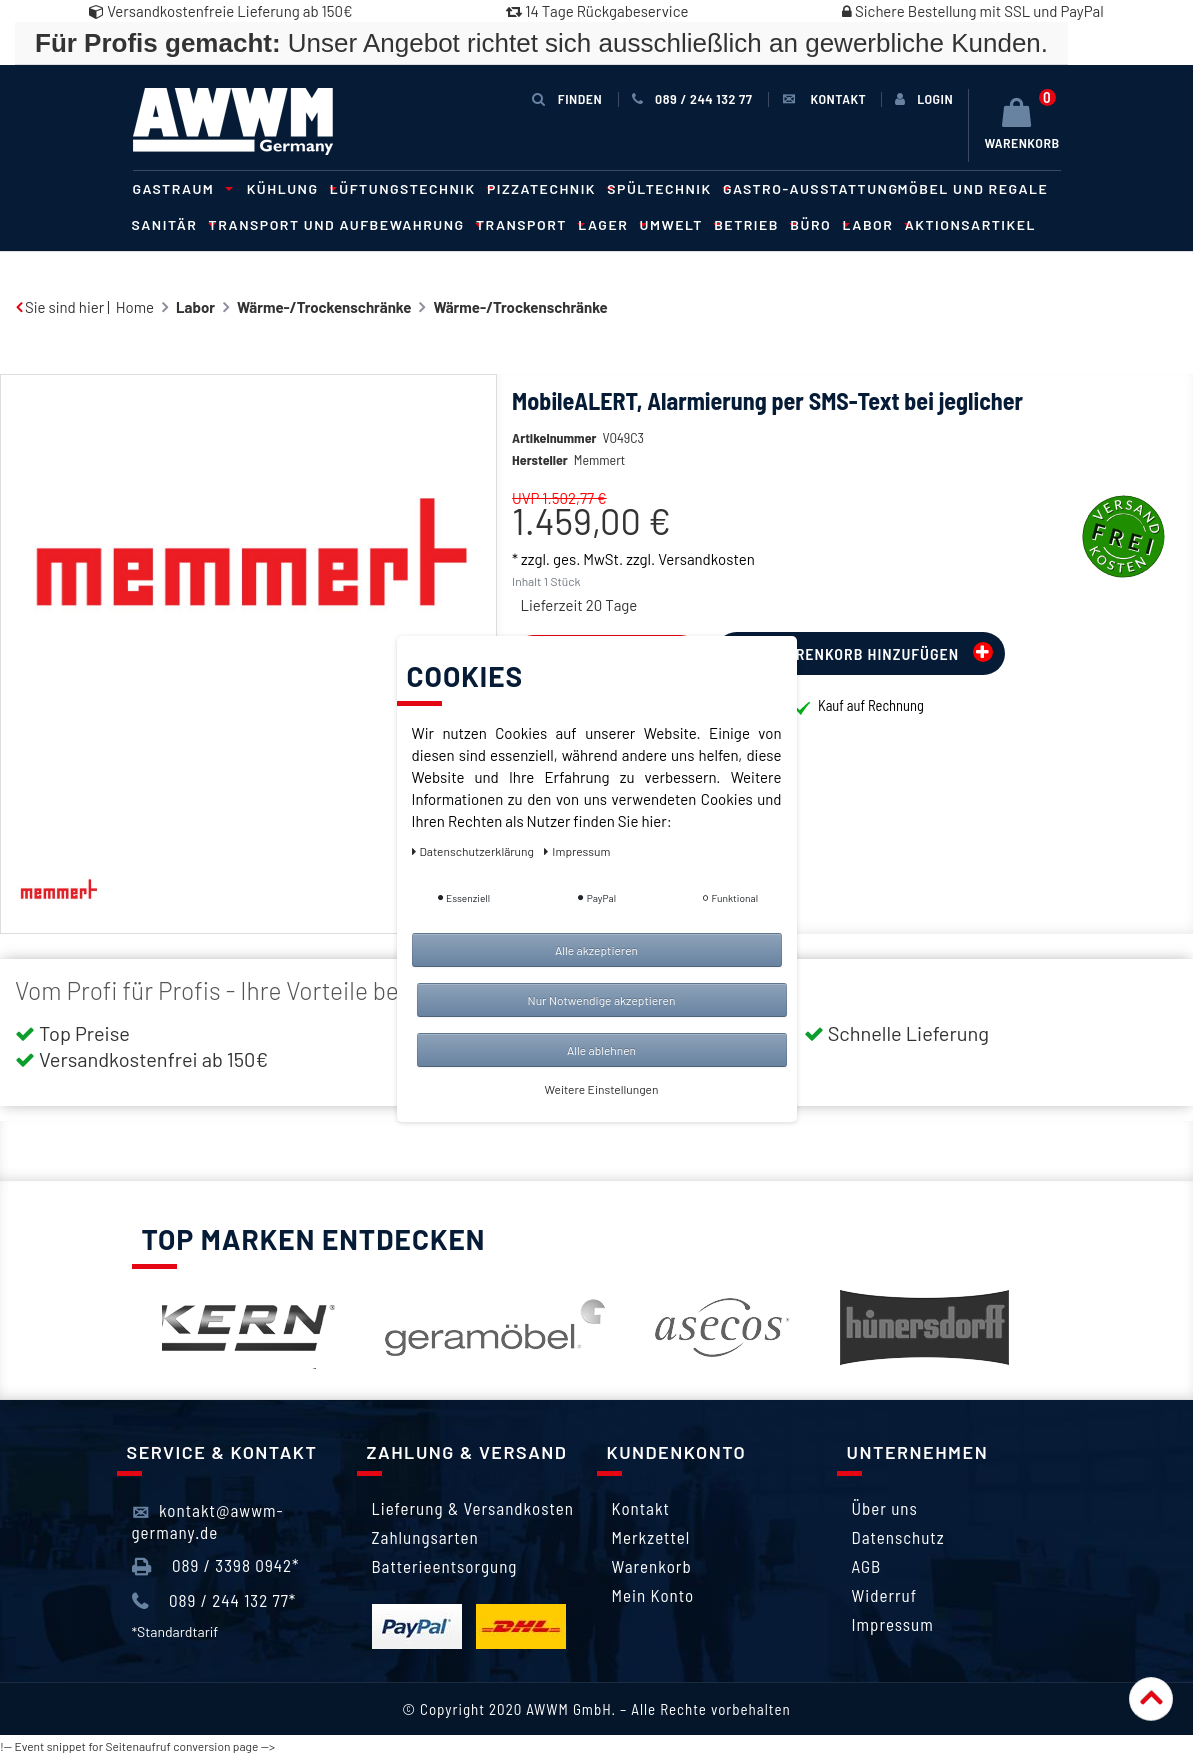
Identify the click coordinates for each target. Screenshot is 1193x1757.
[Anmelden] (924, 99)
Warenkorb (652, 1566)
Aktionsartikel (970, 224)
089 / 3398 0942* (216, 1566)
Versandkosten (706, 589)
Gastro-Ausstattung (811, 188)
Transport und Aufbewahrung (343, 224)
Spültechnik (665, 188)
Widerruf (885, 1595)
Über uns (885, 1508)
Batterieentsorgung (445, 1566)
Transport (527, 224)
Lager (609, 224)
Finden (567, 98)
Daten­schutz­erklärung (474, 851)
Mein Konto (653, 1595)
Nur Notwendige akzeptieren (602, 1000)
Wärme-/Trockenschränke (324, 307)
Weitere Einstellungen (602, 1089)
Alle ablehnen (601, 1050)
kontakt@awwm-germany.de (208, 1521)
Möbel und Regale (973, 188)
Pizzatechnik (547, 188)
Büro (816, 224)
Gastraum (180, 188)
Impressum (893, 1624)
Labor (874, 224)
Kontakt (641, 1508)
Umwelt (678, 224)
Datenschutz (898, 1537)
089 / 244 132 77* (214, 1601)
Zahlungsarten (425, 1537)
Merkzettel (651, 1537)
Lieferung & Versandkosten (473, 1508)
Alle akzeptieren (596, 950)
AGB (867, 1566)
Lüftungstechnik (409, 188)
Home (135, 307)
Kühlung (289, 188)
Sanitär (171, 224)
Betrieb (752, 224)
